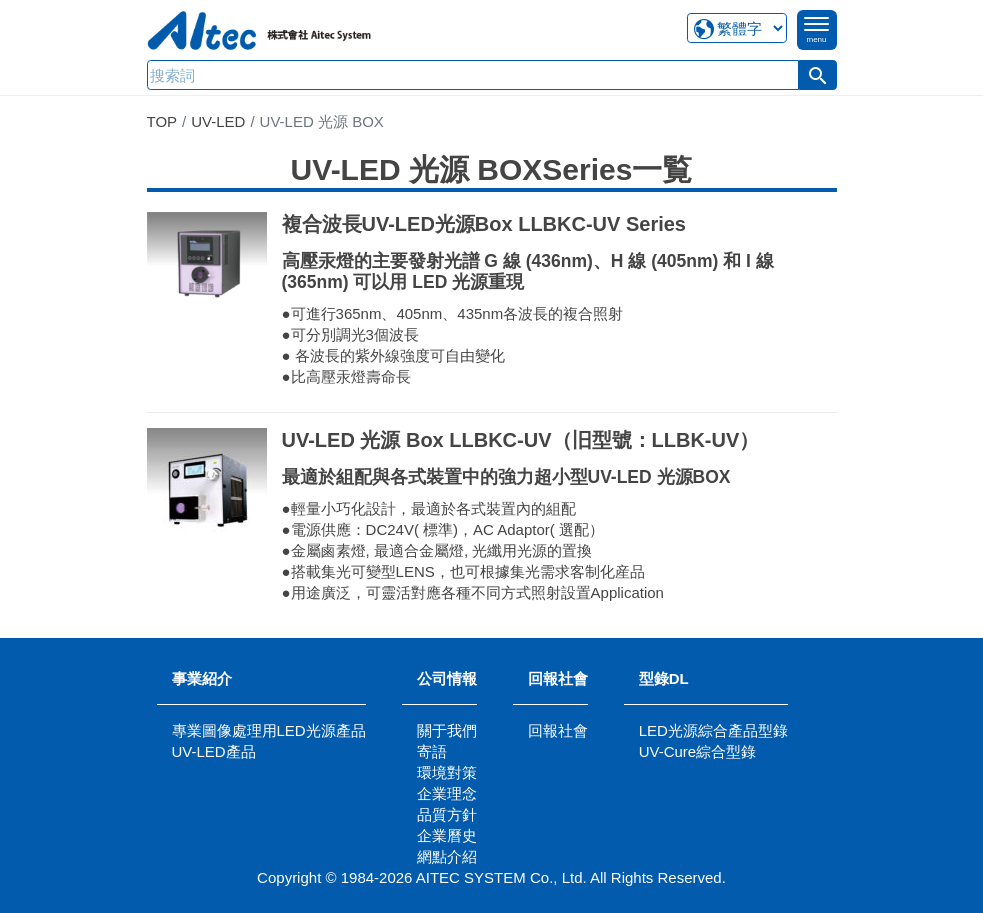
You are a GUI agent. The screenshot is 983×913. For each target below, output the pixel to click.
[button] (818, 75)
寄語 (432, 751)
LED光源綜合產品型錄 (713, 730)
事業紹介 (202, 678)
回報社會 (558, 678)
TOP (162, 121)
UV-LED (218, 121)
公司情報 (447, 678)
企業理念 (447, 793)
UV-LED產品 (214, 751)
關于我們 (447, 730)
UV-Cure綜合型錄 (698, 751)
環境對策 (447, 772)
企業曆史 (447, 835)
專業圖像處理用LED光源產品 (269, 730)
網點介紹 (447, 856)
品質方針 (447, 814)
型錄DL (664, 678)
